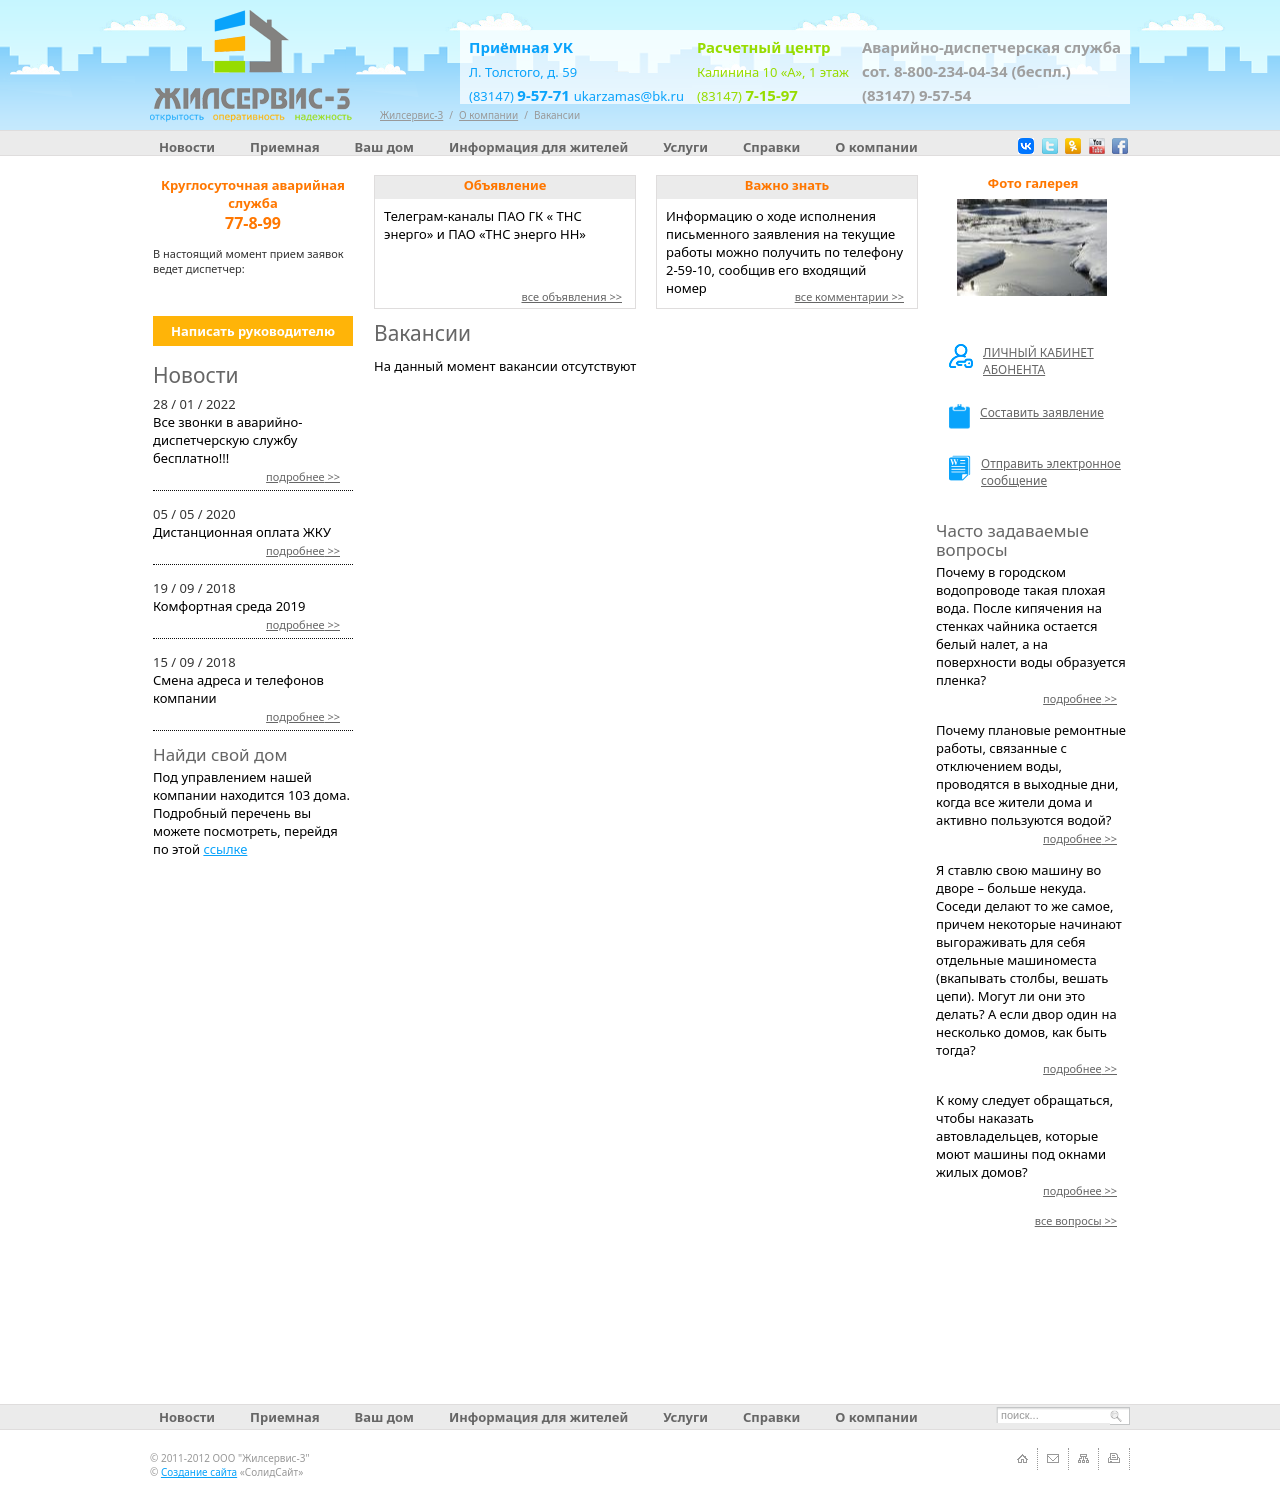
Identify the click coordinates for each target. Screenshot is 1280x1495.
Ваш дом (384, 147)
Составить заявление (1026, 416)
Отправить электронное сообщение (1035, 472)
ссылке (225, 849)
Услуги (685, 147)
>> (303, 476)
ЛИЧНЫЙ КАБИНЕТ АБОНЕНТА (1021, 361)
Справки (771, 147)
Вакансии (557, 115)
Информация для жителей (538, 147)
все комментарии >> (849, 296)
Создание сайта (199, 1472)
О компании (876, 147)
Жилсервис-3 (411, 115)
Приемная (285, 147)
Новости (187, 147)
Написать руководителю (253, 331)
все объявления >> (571, 296)
